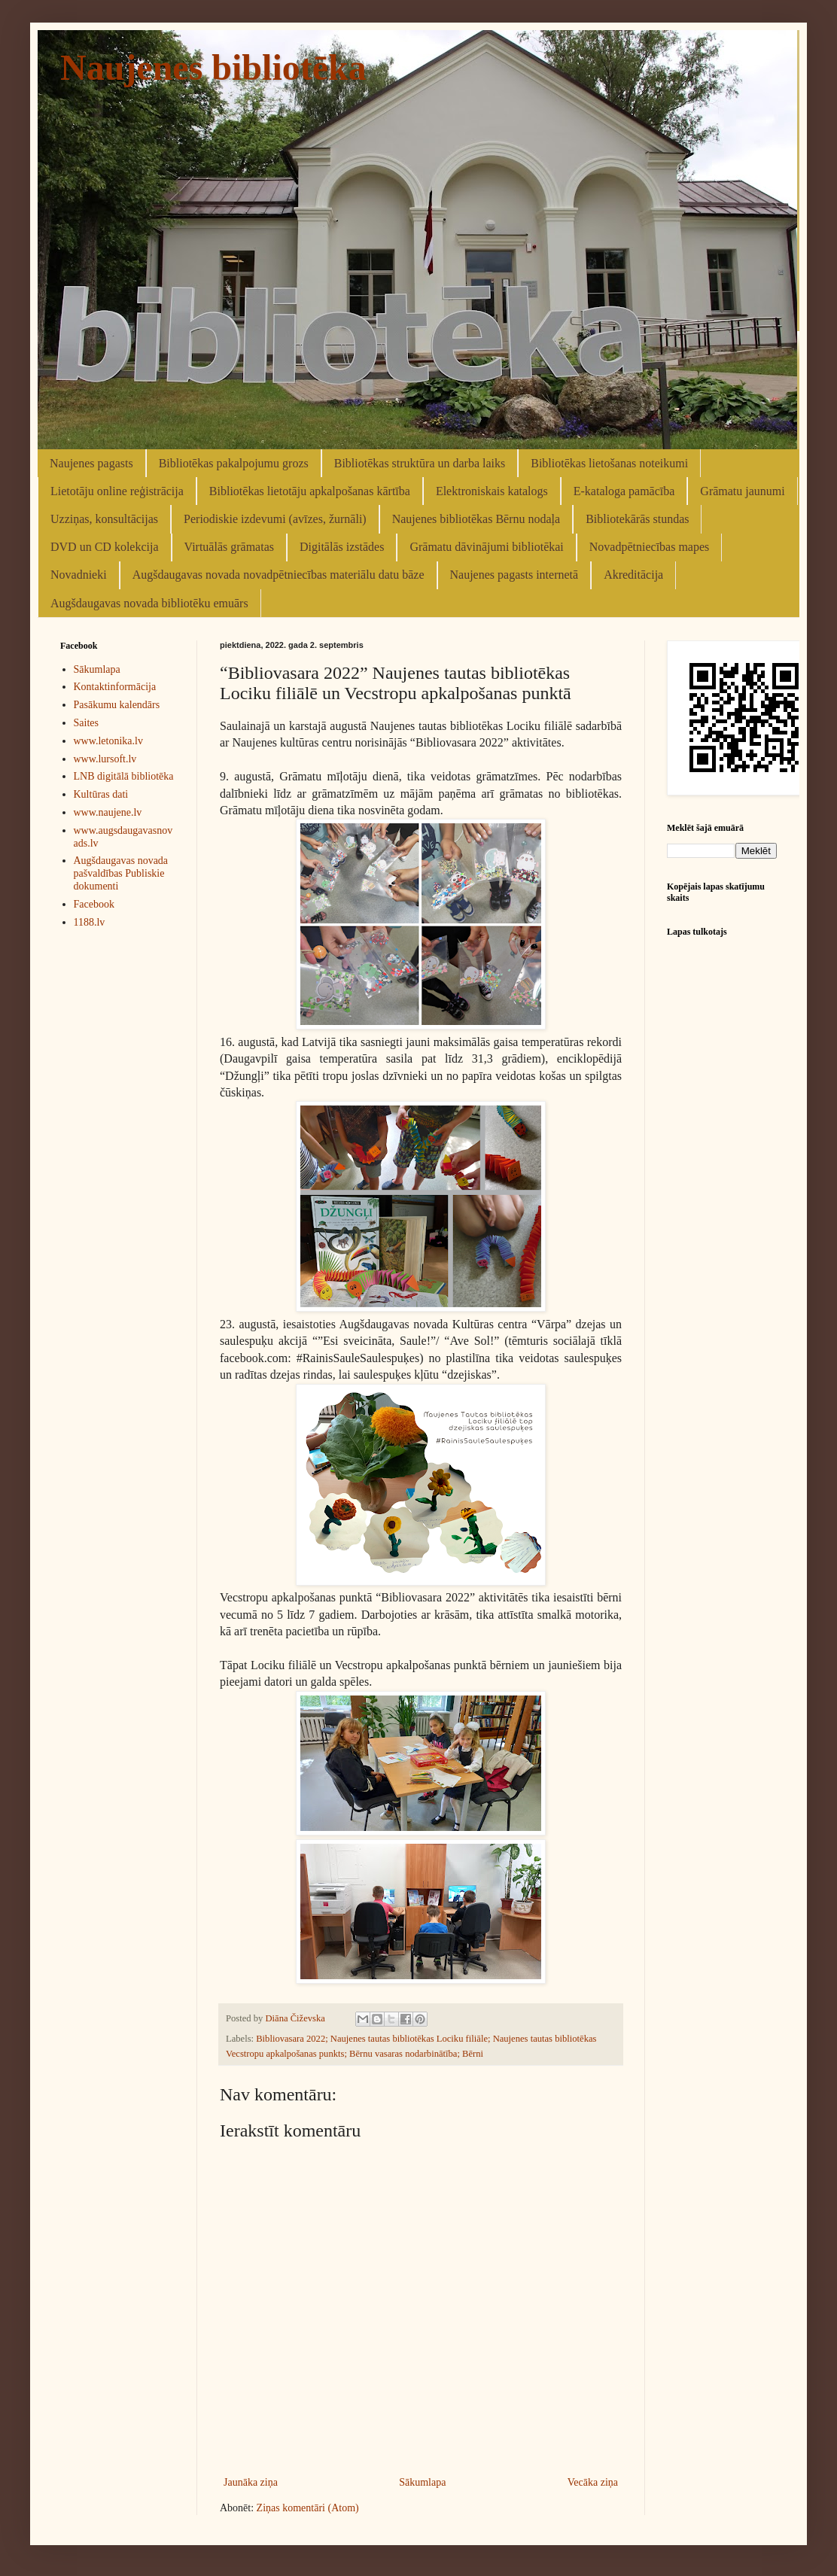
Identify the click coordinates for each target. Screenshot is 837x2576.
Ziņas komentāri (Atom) (308, 2508)
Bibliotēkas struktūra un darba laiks (420, 463)
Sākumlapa (422, 2482)
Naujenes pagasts (91, 463)
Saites (86, 722)
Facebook (94, 904)
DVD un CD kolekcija (104, 546)
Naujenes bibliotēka (213, 67)
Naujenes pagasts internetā (514, 574)
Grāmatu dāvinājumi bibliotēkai (486, 546)
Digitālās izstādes (342, 546)
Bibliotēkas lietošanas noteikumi (609, 463)
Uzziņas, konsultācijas (104, 518)
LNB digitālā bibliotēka (124, 776)
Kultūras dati (101, 794)
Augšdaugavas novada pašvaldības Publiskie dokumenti (121, 873)
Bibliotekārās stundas (637, 518)
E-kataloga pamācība (624, 491)
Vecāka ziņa (593, 2482)
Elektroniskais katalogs (492, 491)
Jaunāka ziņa (251, 2482)
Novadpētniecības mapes (649, 546)
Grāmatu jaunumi (742, 491)
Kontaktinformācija (115, 686)
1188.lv (89, 922)
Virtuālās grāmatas (229, 546)
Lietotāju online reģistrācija (117, 491)
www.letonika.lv (108, 741)
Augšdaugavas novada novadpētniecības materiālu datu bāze (278, 574)
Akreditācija (633, 574)
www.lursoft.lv (105, 759)
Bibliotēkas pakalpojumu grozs (234, 463)
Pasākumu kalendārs (117, 704)
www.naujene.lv (108, 812)
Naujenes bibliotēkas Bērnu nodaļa (476, 518)
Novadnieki (78, 574)
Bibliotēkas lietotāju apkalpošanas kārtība (309, 491)
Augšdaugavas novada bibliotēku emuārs (149, 603)
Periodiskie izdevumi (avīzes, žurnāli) (275, 518)
